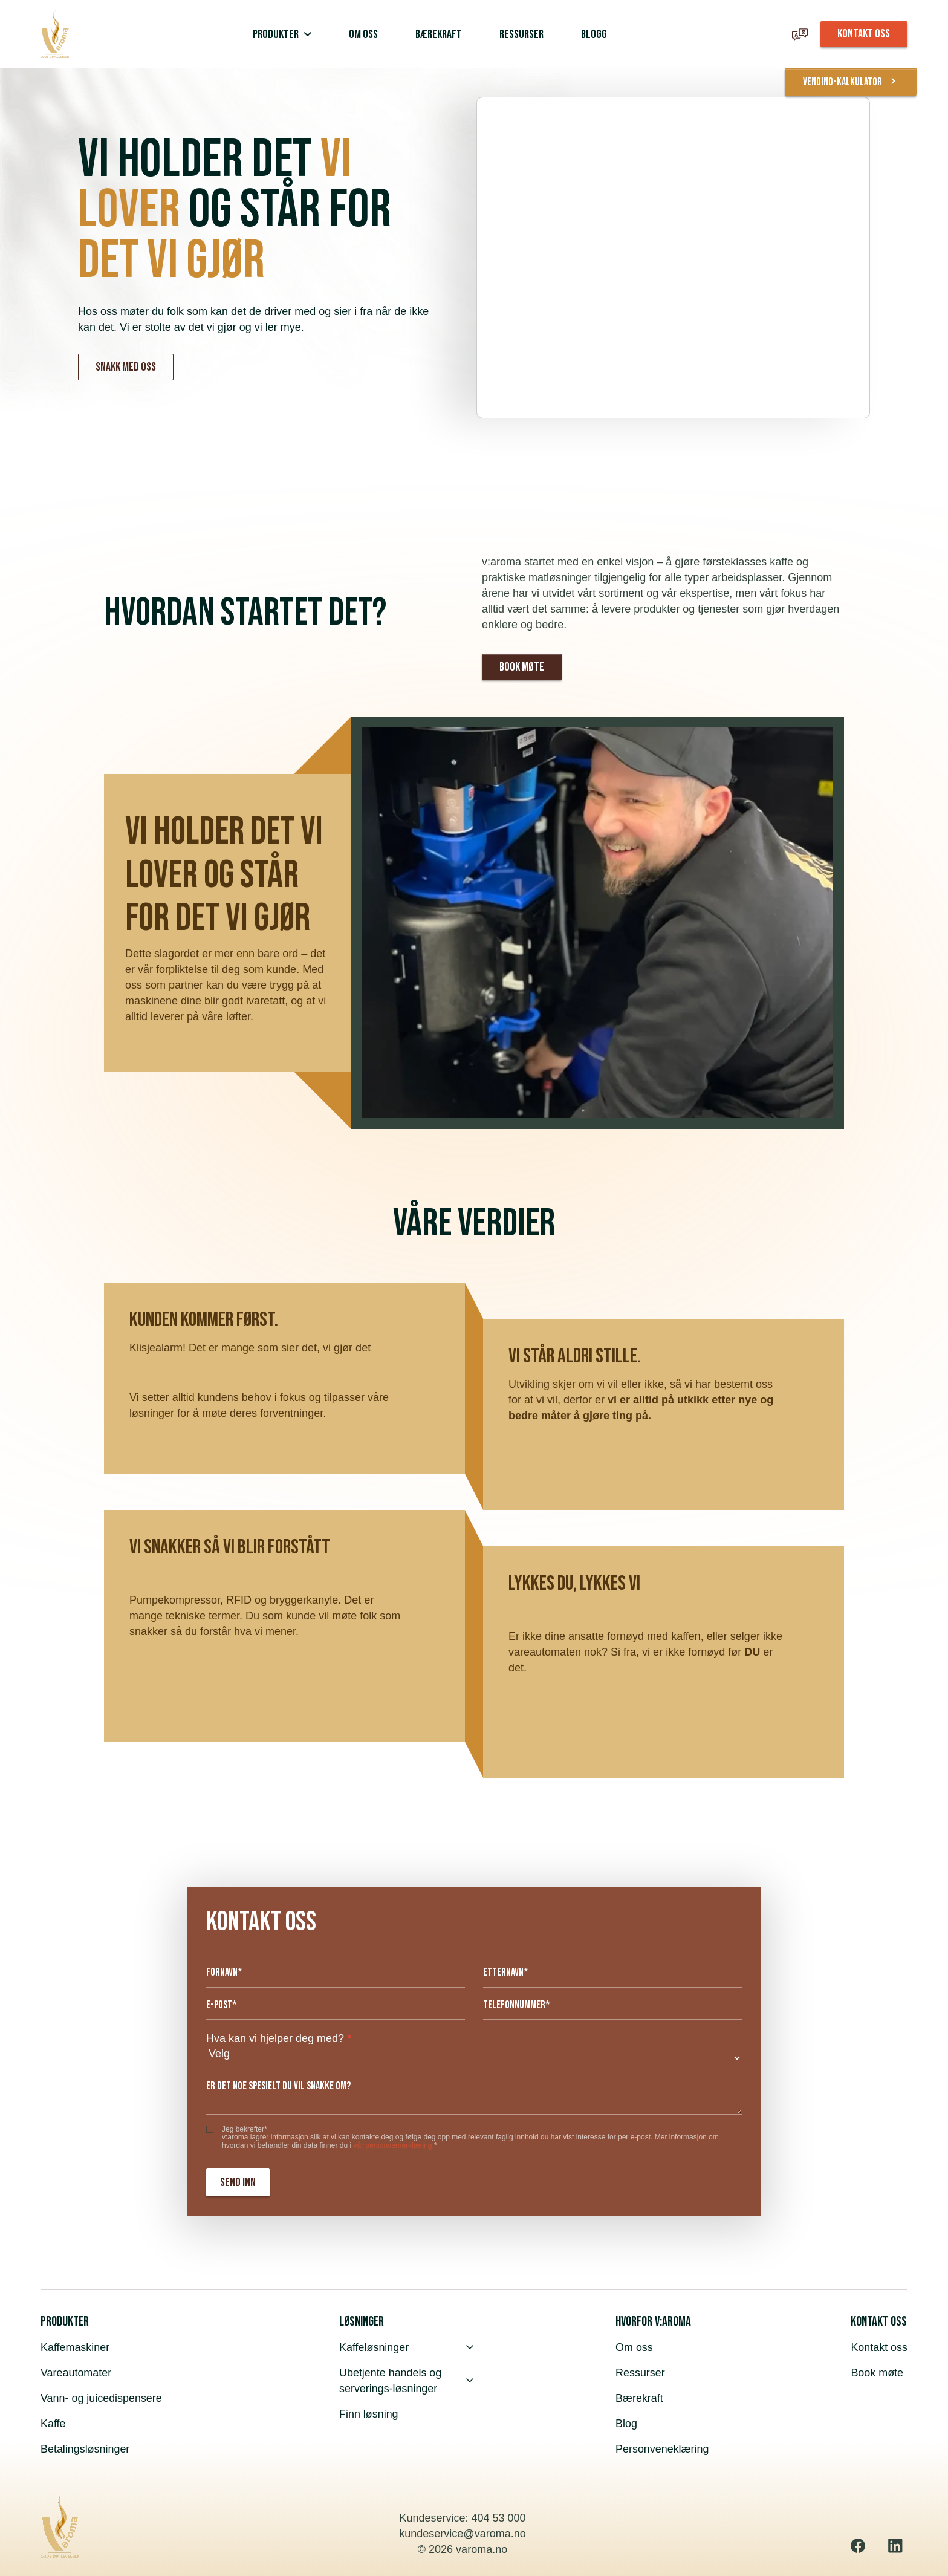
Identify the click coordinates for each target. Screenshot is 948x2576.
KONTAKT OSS (863, 34)
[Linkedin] (895, 2546)
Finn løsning (368, 2414)
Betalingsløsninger (85, 2449)
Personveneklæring (662, 2449)
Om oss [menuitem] (363, 34)
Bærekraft (639, 2398)
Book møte (521, 667)
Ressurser (639, 2373)
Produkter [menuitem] (276, 34)
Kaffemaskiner (75, 2347)
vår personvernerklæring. (393, 2145)
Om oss (633, 2347)
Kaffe (53, 2424)
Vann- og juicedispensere (102, 2398)
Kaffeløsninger (406, 2347)
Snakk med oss (126, 367)
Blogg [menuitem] (594, 34)
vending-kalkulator (850, 81)
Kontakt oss (879, 2347)
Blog (626, 2424)
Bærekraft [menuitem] (438, 34)
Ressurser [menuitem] (521, 34)
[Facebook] (858, 2546)
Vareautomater (76, 2373)
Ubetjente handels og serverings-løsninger (406, 2381)
